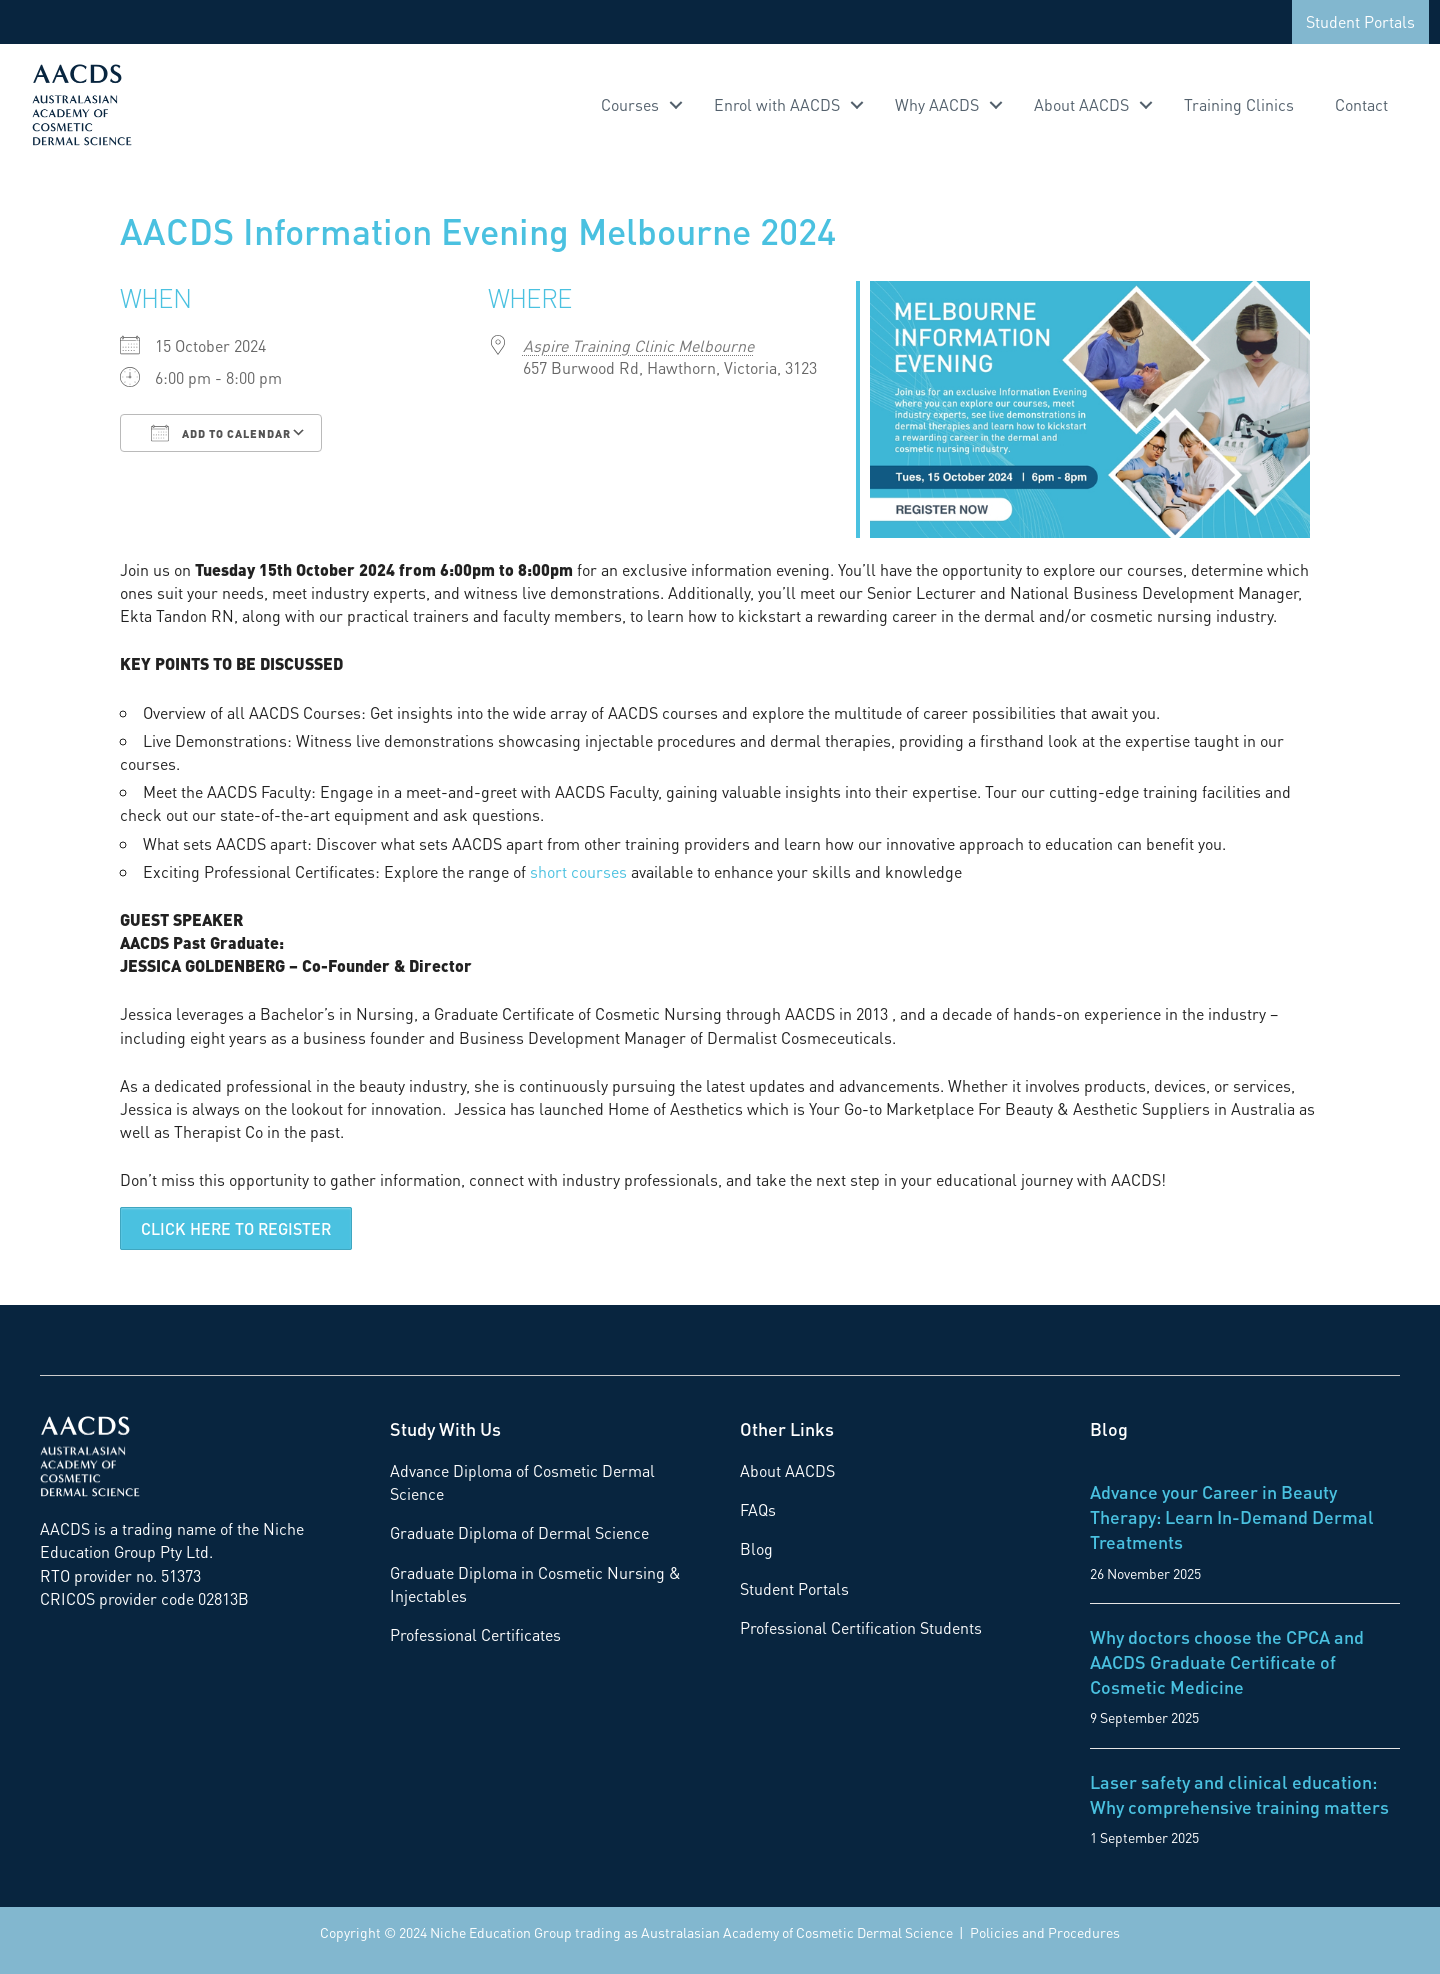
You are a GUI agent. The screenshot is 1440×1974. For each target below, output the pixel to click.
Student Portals (1360, 21)
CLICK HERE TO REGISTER (236, 1228)
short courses (578, 871)
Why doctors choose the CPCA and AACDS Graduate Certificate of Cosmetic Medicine (1227, 1661)
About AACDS (1081, 104)
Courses (630, 104)
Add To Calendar (221, 433)
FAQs (758, 1509)
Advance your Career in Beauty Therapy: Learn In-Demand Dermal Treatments (1232, 1516)
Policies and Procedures (1045, 1932)
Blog (756, 1548)
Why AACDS (937, 104)
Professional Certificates (475, 1634)
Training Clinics (1239, 104)
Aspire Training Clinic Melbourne (638, 345)
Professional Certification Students (861, 1627)
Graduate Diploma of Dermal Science (519, 1532)
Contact (1361, 104)
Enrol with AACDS (777, 104)
